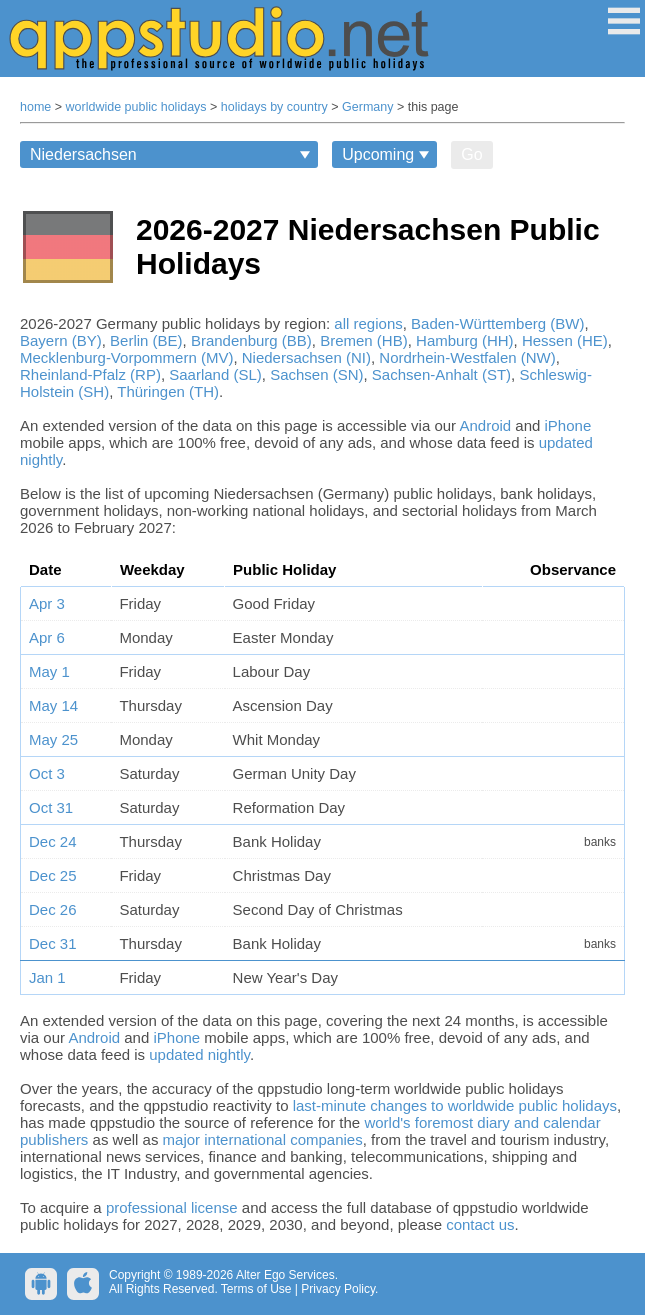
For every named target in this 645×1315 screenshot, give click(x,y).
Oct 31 (51, 807)
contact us (480, 1224)
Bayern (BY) (61, 340)
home (35, 107)
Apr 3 (47, 603)
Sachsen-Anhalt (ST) (441, 374)
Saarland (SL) (215, 374)
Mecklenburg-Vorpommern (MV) (126, 357)
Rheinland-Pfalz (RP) (90, 374)
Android (485, 425)
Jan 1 (47, 977)
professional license (172, 1207)
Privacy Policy (338, 1289)
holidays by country (274, 107)
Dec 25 (53, 875)
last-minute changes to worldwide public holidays (455, 1105)
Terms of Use (256, 1289)
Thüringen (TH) (168, 391)
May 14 (53, 705)
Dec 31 (53, 943)
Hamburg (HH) (465, 340)
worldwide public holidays (136, 107)
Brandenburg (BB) (251, 340)
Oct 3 (47, 773)
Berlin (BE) (146, 340)
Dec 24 (53, 841)
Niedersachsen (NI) (306, 357)
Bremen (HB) (364, 340)
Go (471, 154)
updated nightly (199, 1054)
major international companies (263, 1139)
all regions (368, 323)
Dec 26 (53, 909)
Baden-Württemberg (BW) (497, 323)
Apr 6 (47, 637)
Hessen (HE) (565, 340)
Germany (367, 107)
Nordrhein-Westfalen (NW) (467, 357)
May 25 (53, 739)
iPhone (568, 425)
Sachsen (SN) (316, 374)
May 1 (49, 671)
